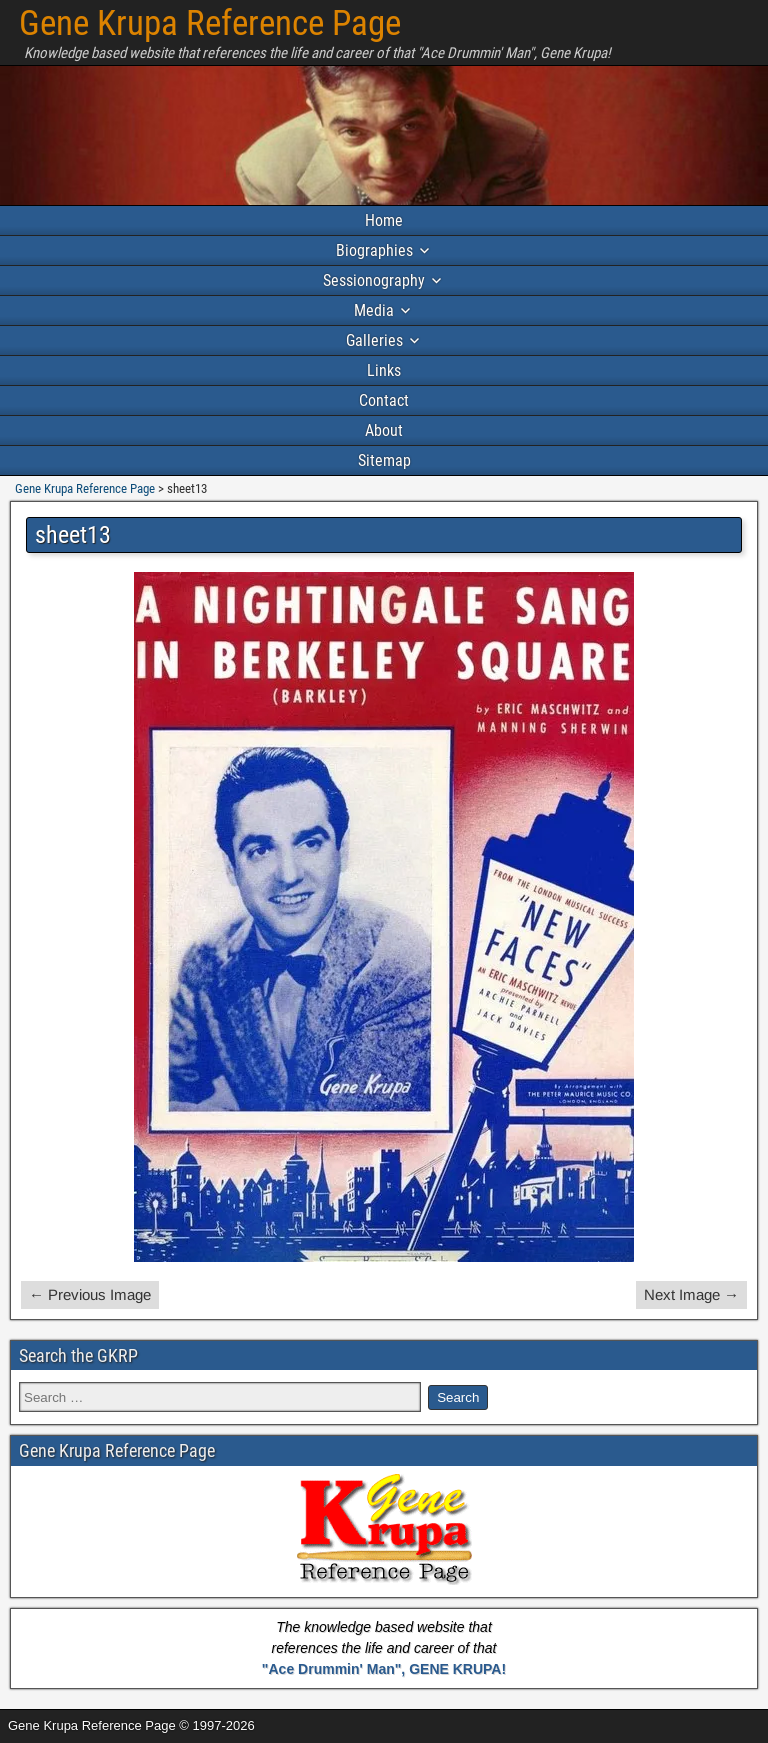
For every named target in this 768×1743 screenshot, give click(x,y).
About (384, 430)
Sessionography (374, 280)
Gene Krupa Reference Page (210, 23)
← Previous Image (90, 1294)
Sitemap (384, 460)
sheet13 (73, 535)
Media (374, 310)
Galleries (374, 340)
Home (384, 220)
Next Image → (691, 1294)
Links (384, 370)
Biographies (374, 250)
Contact (384, 400)
